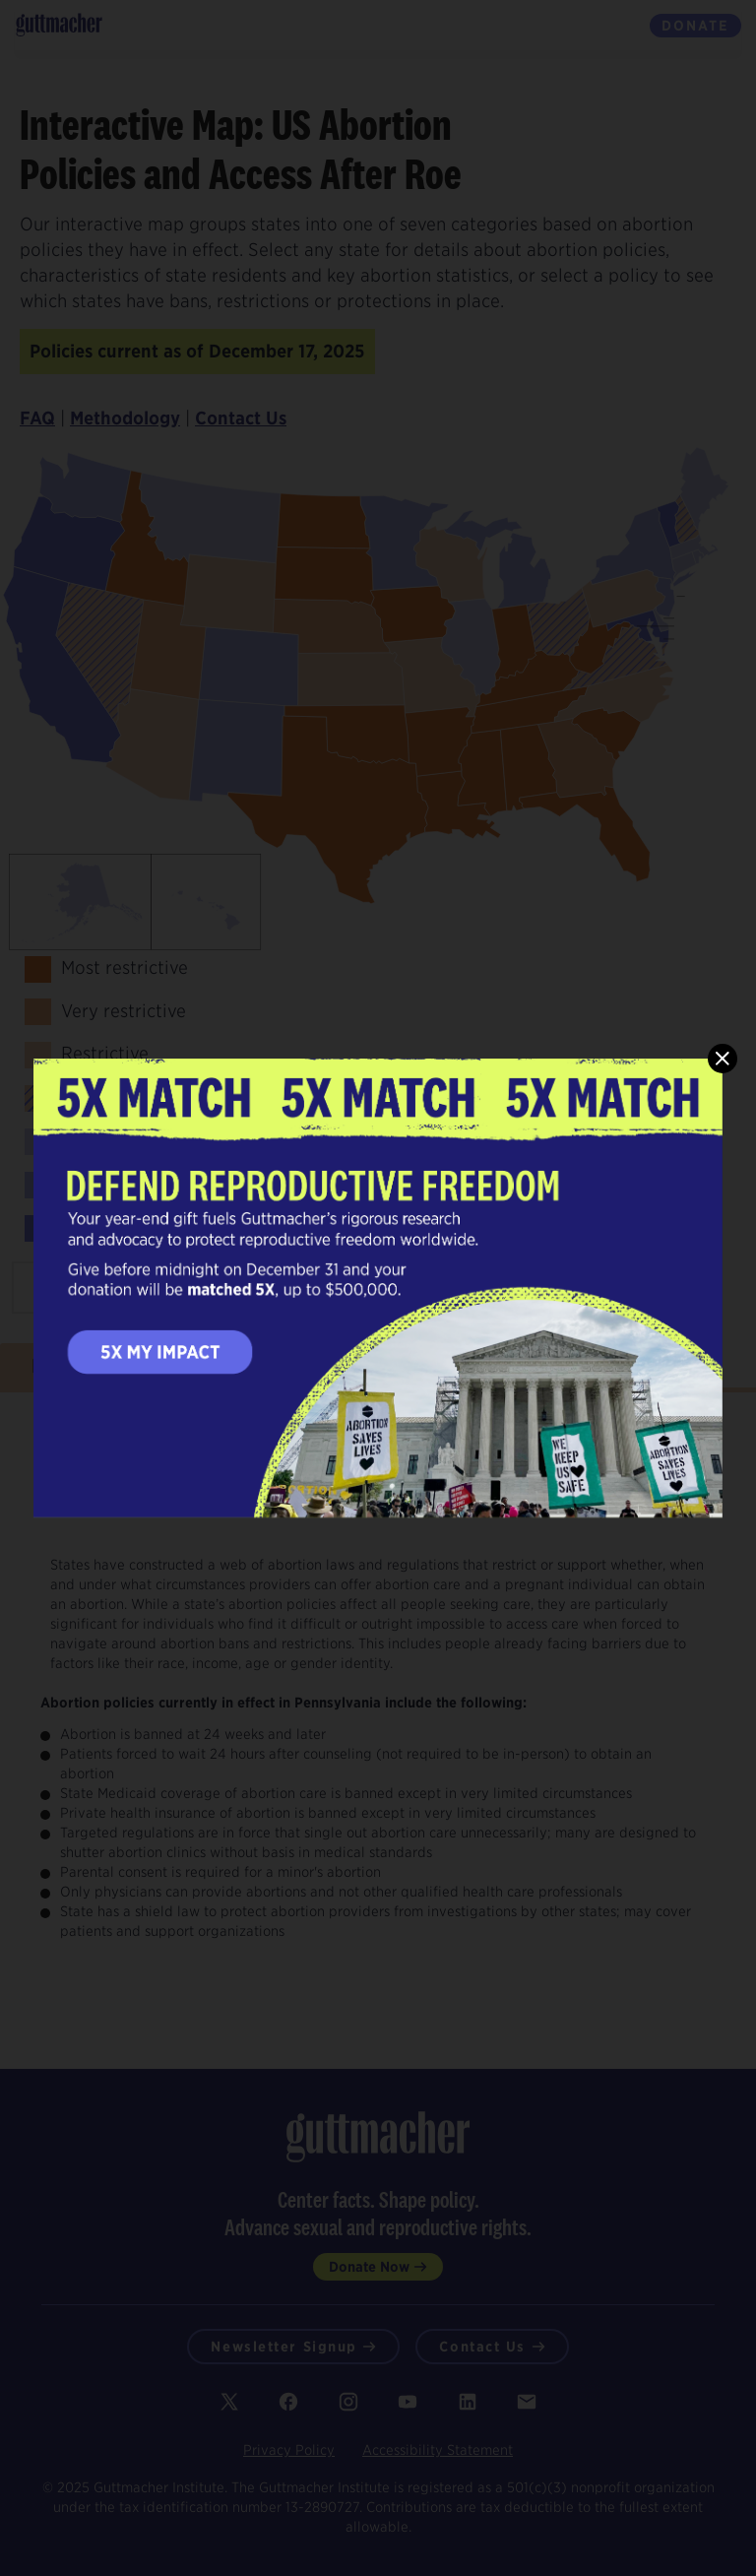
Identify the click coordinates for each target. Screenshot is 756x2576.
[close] (722, 1058)
